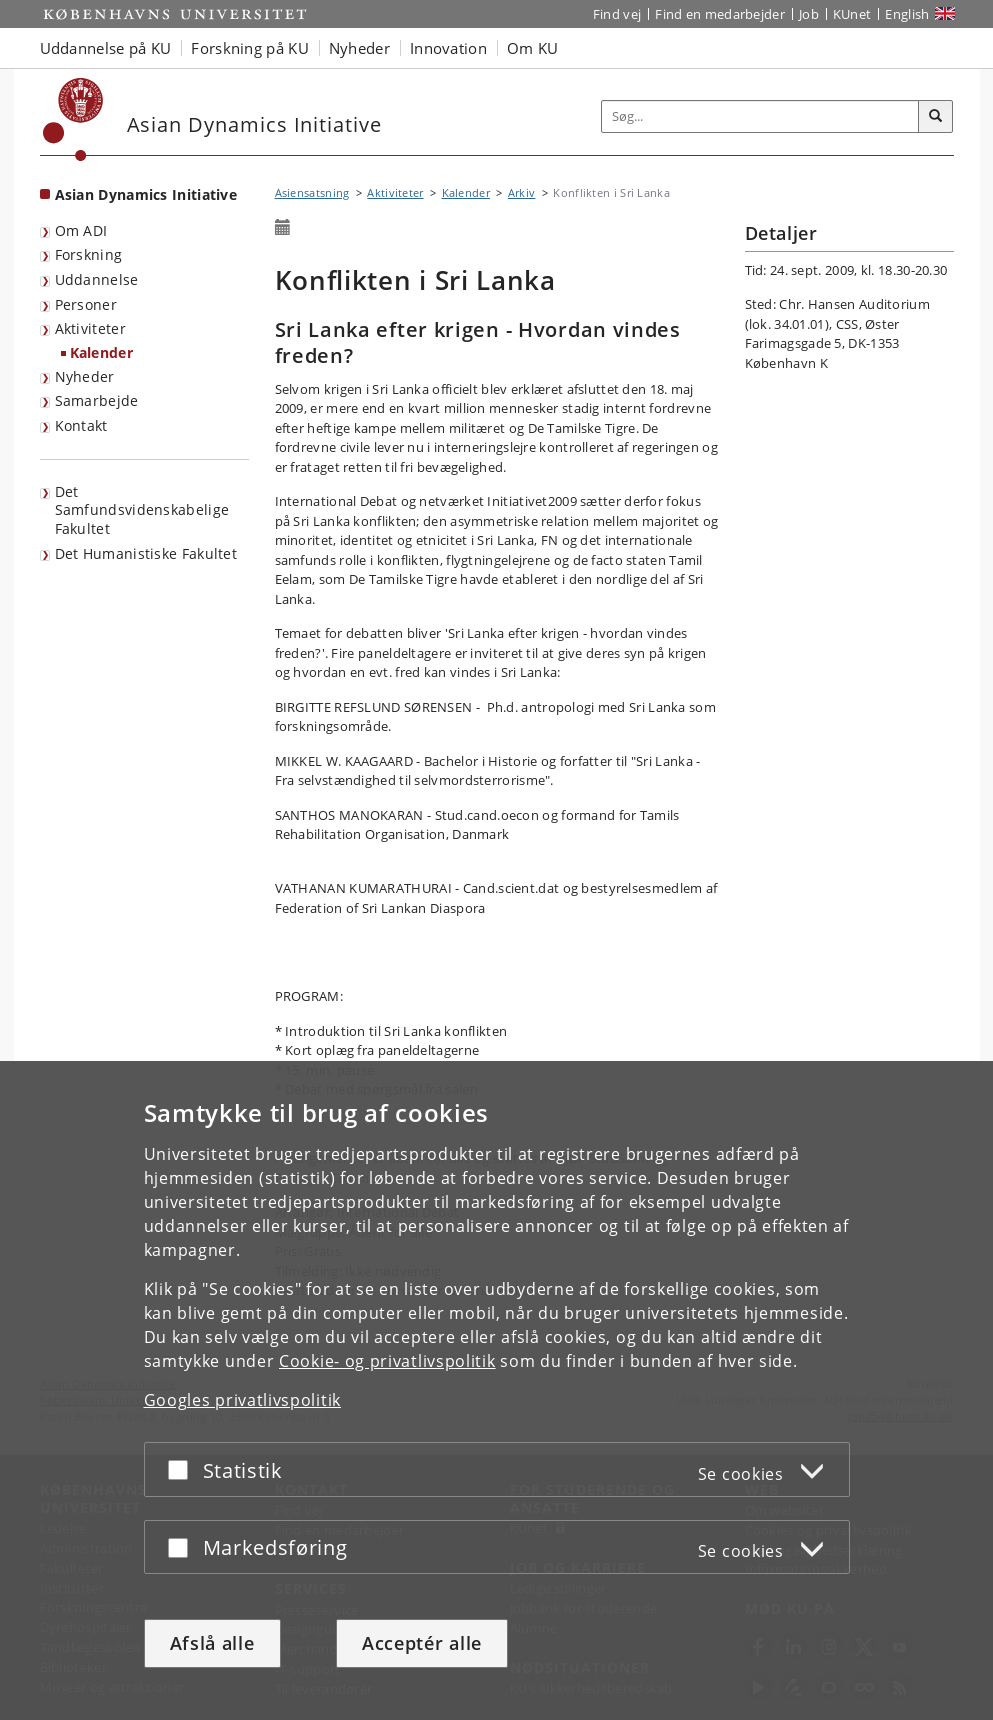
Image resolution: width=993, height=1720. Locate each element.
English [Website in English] (907, 14)
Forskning (89, 254)
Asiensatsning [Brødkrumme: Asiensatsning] (312, 192)
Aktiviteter (90, 328)
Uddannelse (97, 279)
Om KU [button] (533, 48)
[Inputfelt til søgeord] (760, 116)
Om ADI (81, 230)
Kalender (101, 352)
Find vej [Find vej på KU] (617, 14)
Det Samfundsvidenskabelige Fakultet (142, 510)
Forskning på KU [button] (250, 48)
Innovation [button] (448, 48)
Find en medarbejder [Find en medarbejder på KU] (720, 14)
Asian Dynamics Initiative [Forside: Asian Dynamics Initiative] (146, 194)
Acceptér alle (422, 1643)
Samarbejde (97, 400)
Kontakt (81, 425)
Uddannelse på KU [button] (106, 48)
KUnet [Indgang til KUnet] (852, 14)
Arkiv (522, 192)
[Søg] (936, 117)
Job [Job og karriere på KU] (809, 14)
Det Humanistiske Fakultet (146, 553)
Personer (86, 304)
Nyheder (85, 376)
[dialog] (496, 1390)
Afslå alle (212, 1643)
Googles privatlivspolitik (243, 1400)
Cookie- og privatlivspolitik (387, 1361)
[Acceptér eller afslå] (183, 1469)
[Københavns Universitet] (73, 119)
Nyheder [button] (359, 48)
